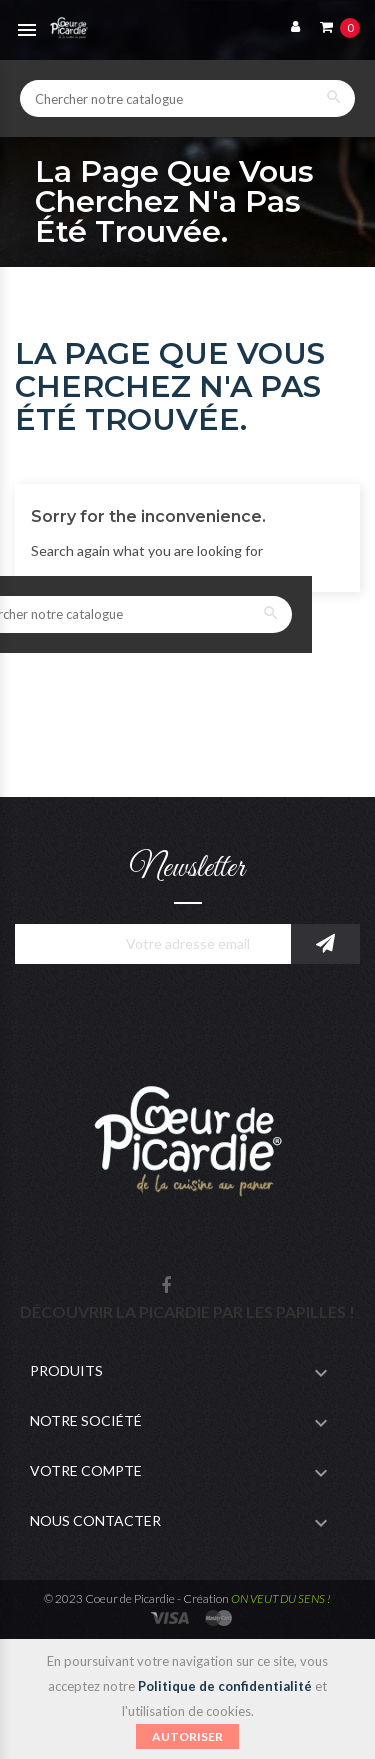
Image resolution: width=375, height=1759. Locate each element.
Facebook (166, 1286)
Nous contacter (95, 1520)
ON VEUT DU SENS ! (281, 1598)
